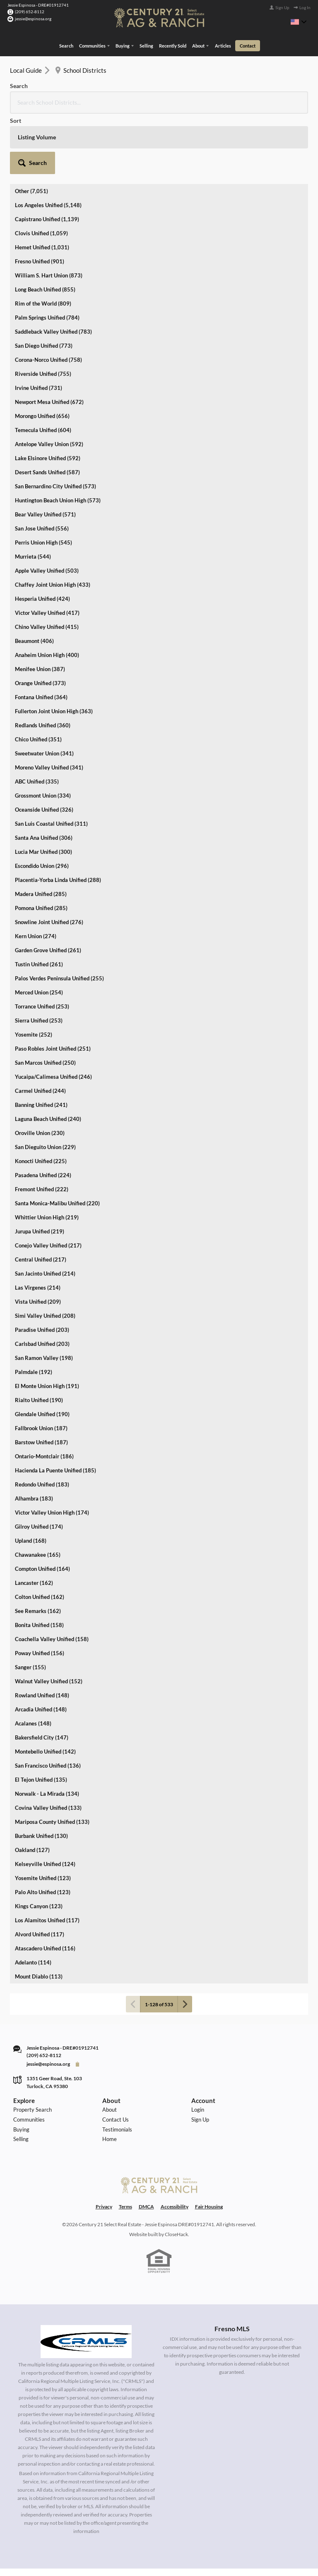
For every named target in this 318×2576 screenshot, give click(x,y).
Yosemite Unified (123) (43, 1815)
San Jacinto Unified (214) (45, 1210)
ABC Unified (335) (37, 718)
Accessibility (174, 2163)
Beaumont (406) (34, 578)
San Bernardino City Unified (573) (55, 423)
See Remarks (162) (38, 1548)
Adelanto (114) (33, 1899)
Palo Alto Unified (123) (42, 1829)
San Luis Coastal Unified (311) (51, 761)
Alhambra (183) (34, 1435)
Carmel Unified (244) (40, 1028)
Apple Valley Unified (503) (47, 507)
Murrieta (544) (33, 493)
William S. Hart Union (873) (48, 212)
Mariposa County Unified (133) (52, 1759)
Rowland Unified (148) (42, 1632)
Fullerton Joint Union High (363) (54, 648)
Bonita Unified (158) (39, 1562)
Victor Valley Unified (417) (47, 550)
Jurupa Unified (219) (39, 1168)
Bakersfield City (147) (41, 1674)
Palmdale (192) (33, 1309)
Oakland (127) (32, 1787)
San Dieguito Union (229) (45, 1084)
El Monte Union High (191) (47, 1323)
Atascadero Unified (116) (45, 1885)
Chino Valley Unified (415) (47, 564)
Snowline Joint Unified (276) (49, 859)
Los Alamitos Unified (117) (47, 1857)
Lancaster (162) (34, 1520)
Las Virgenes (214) (37, 1224)
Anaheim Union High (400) (47, 592)
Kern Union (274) (35, 873)
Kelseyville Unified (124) (45, 1801)
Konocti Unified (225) (41, 1098)
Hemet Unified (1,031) (42, 184)
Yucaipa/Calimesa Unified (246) (53, 1014)
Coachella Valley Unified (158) (52, 1576)
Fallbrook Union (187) (41, 1365)
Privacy (104, 2163)
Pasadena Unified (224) (43, 1112)
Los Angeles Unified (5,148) (48, 142)
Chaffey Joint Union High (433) (52, 522)
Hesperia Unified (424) (42, 536)
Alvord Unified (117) (39, 1871)
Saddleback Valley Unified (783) (53, 268)
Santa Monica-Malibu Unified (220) (57, 1140)
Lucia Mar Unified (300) (43, 789)
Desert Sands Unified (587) (47, 409)
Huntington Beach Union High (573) (58, 437)
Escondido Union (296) (42, 803)
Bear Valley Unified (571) (45, 451)
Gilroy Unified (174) (39, 1463)
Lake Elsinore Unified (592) (47, 395)
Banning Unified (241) (41, 1042)
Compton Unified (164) (42, 1506)
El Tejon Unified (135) (41, 1716)
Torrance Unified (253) (42, 943)
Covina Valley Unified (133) (48, 1745)
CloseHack (176, 2190)
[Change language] (299, 22)
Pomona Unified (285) (41, 845)
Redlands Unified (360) (42, 662)
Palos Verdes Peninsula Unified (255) (59, 915)
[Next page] (184, 1941)
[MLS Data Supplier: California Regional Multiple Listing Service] (86, 2297)
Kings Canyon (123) (39, 1843)
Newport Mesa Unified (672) (49, 339)
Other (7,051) (31, 128)
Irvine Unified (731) (38, 325)
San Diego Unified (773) (43, 283)
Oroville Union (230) (40, 1070)
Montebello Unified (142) (45, 1688)
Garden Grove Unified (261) (48, 887)
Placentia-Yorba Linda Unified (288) (58, 817)
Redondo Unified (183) (42, 1421)
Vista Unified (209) (38, 1238)
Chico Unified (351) (38, 676)
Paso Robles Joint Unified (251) (53, 985)
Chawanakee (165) (37, 1492)
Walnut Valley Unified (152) (48, 1618)
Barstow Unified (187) (41, 1379)
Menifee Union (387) (40, 606)
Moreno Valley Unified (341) (49, 704)
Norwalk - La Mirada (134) (47, 1731)
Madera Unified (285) (41, 831)
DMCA (146, 2163)
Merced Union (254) (39, 929)
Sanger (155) (30, 1604)
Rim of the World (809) (43, 240)
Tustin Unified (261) (39, 901)
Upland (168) (30, 1477)
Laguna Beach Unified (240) (48, 1056)
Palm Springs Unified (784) (47, 254)
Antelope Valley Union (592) (49, 381)
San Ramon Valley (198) (44, 1295)
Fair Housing (209, 2163)
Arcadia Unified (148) (41, 1646)
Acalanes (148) (33, 1660)
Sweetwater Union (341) (44, 690)
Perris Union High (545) (43, 479)
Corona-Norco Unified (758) (48, 297)
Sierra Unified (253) (39, 957)
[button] (285, 91)
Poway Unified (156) (39, 1590)
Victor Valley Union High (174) (52, 1449)
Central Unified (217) (40, 1196)
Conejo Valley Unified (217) (48, 1182)
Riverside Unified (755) (43, 311)
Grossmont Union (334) (43, 732)
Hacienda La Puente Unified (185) (55, 1407)
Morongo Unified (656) (42, 353)
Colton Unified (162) (39, 1534)
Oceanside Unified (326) (44, 746)
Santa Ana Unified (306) (43, 775)
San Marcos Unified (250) (45, 999)
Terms (125, 2163)
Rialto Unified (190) (39, 1337)
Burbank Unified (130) (41, 1773)
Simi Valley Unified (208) (45, 1253)
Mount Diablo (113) (39, 1913)
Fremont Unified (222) (41, 1126)
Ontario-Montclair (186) (44, 1393)
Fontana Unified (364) (41, 634)
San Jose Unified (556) (42, 465)
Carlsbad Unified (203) (42, 1281)
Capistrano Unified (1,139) (47, 156)
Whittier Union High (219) (47, 1154)
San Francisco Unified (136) (48, 1702)
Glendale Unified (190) (42, 1351)
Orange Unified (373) (40, 620)
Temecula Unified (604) (43, 367)
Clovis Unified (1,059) (41, 170)
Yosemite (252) (33, 971)
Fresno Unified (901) (39, 198)
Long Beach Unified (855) (45, 226)
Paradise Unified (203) (42, 1267)
